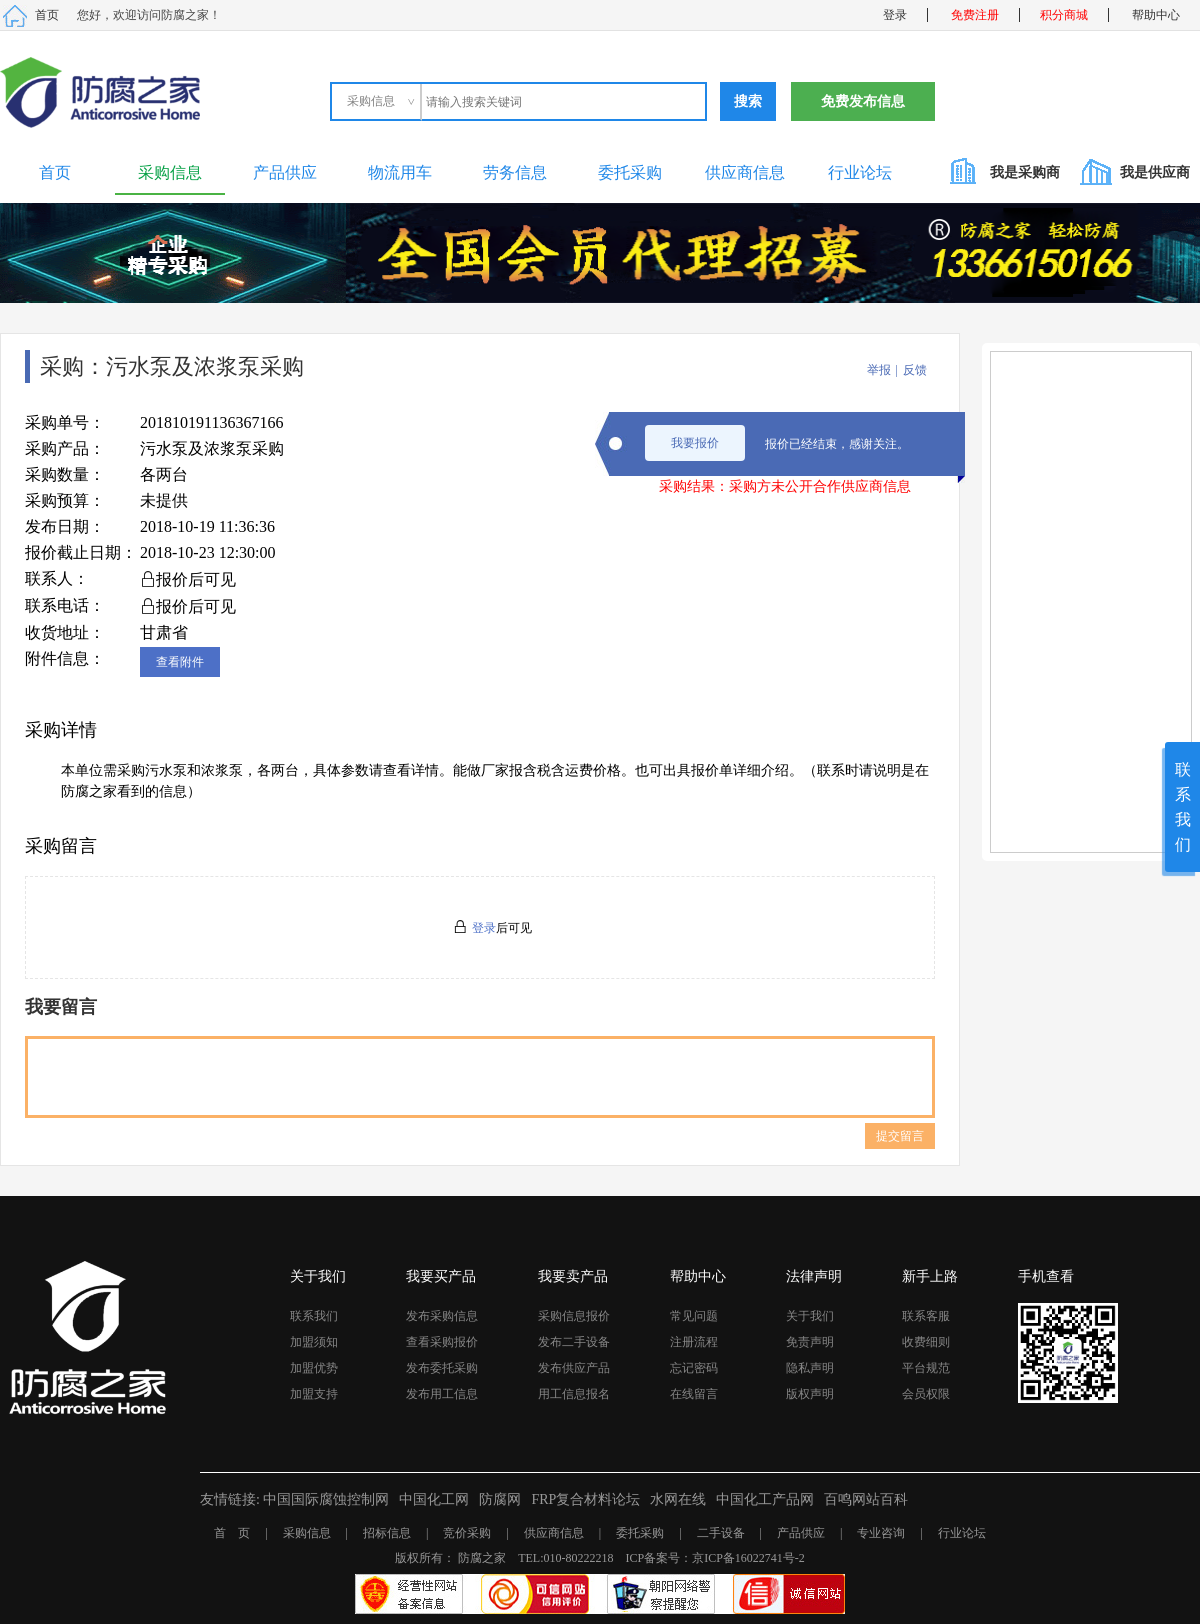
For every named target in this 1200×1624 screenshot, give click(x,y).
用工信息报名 (574, 1394)
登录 (895, 15)
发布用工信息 (442, 1394)
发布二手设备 (574, 1342)
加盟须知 (314, 1342)
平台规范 (926, 1368)
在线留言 (694, 1394)
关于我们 (810, 1316)
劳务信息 (515, 172)
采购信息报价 (574, 1316)
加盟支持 (314, 1394)
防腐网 (500, 1499)
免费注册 (975, 15)
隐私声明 (810, 1368)
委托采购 (630, 172)
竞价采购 (467, 1533)
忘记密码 (694, 1368)
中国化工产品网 (765, 1499)
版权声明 (810, 1394)
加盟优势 (314, 1368)
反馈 (915, 370)
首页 (47, 15)
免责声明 (810, 1342)
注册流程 (694, 1342)
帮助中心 (1156, 15)
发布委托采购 (442, 1368)
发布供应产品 (574, 1368)
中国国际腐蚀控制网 (326, 1499)
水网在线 (678, 1499)
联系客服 (926, 1316)
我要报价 (695, 443)
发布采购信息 (442, 1316)
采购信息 (170, 172)
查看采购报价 (442, 1342)
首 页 (232, 1533)
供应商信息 (745, 172)
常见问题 (694, 1316)
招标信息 (387, 1533)
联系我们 (314, 1316)
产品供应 (285, 172)
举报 (879, 370)
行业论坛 (860, 172)
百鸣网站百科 (866, 1499)
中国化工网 (434, 1499)
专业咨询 (881, 1533)
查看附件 (180, 662)
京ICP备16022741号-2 (748, 1558)
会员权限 (926, 1394)
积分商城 (1064, 15)
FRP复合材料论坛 (585, 1499)
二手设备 (721, 1533)
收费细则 (926, 1342)
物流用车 (400, 172)
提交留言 (900, 1136)
